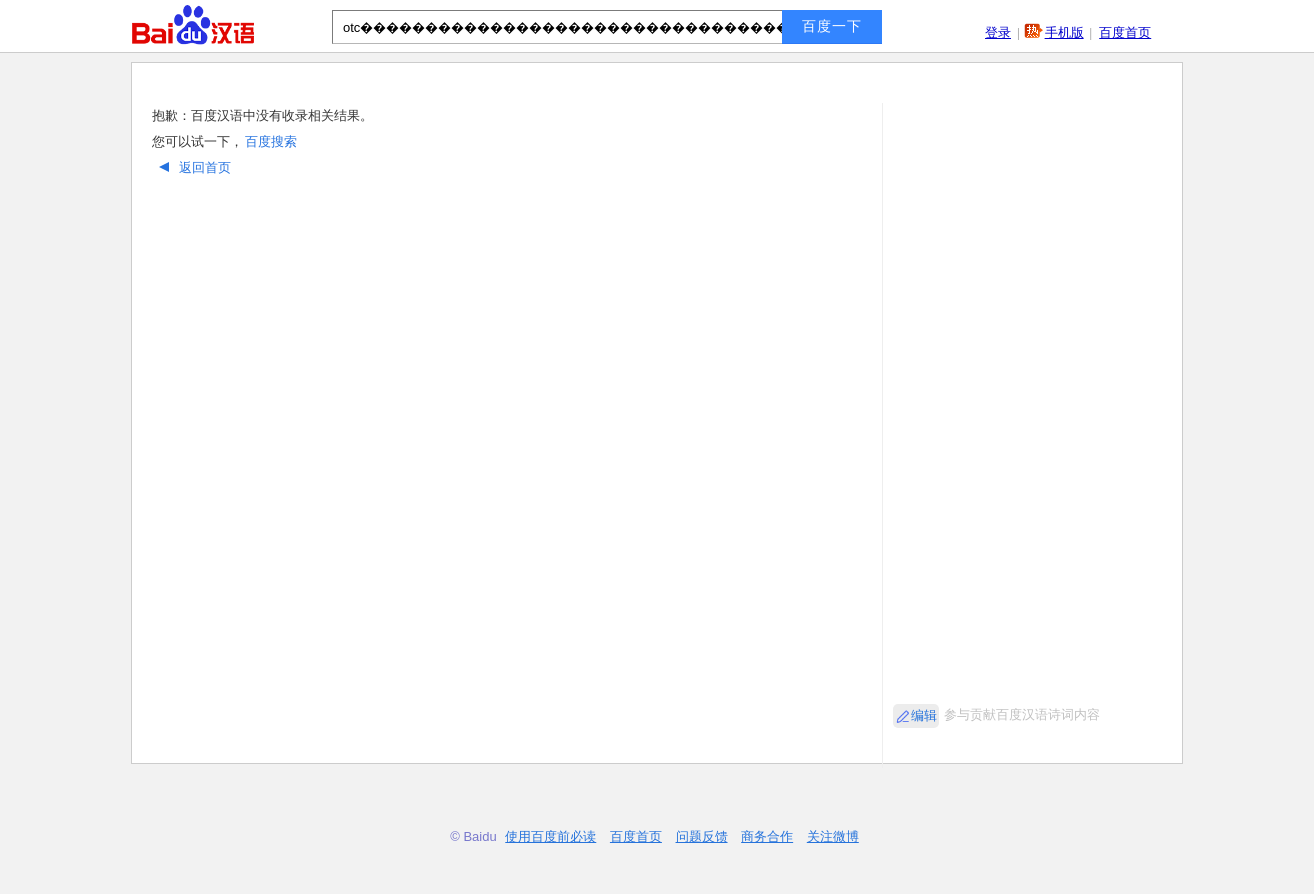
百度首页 (1125, 32)
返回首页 (192, 167)
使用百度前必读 (550, 836)
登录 (998, 32)
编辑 (924, 715)
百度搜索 (271, 141)
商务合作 (767, 836)
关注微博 (833, 836)
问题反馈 (702, 836)
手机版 (1064, 32)
